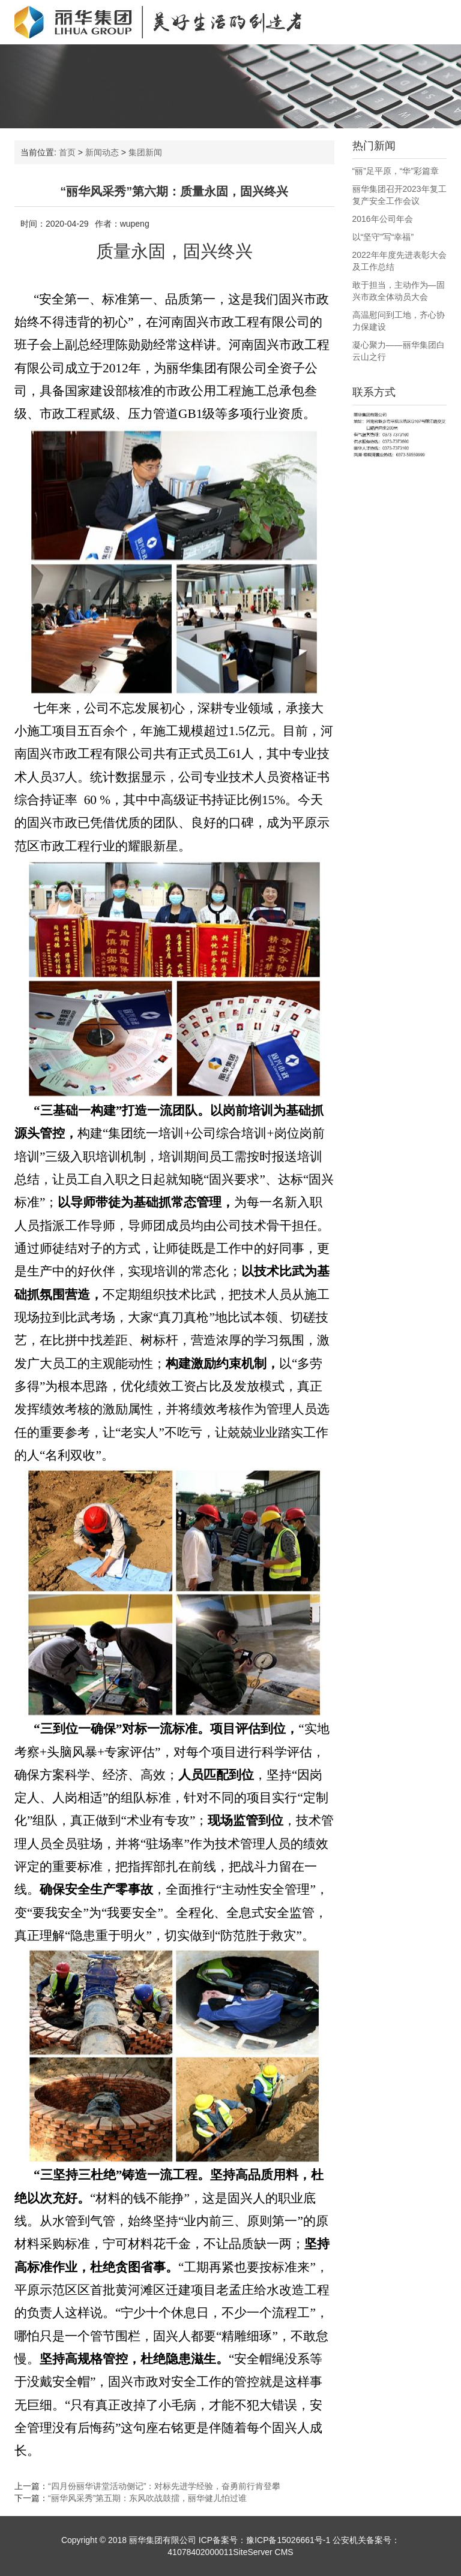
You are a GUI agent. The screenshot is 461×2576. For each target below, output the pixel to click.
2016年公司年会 (382, 219)
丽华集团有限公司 (162, 2540)
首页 (67, 152)
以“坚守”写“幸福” (383, 237)
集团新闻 (145, 152)
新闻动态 (102, 152)
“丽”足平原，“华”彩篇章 (395, 171)
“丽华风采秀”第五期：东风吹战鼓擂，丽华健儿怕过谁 (147, 2498)
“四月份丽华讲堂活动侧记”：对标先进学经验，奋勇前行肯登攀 (164, 2486)
